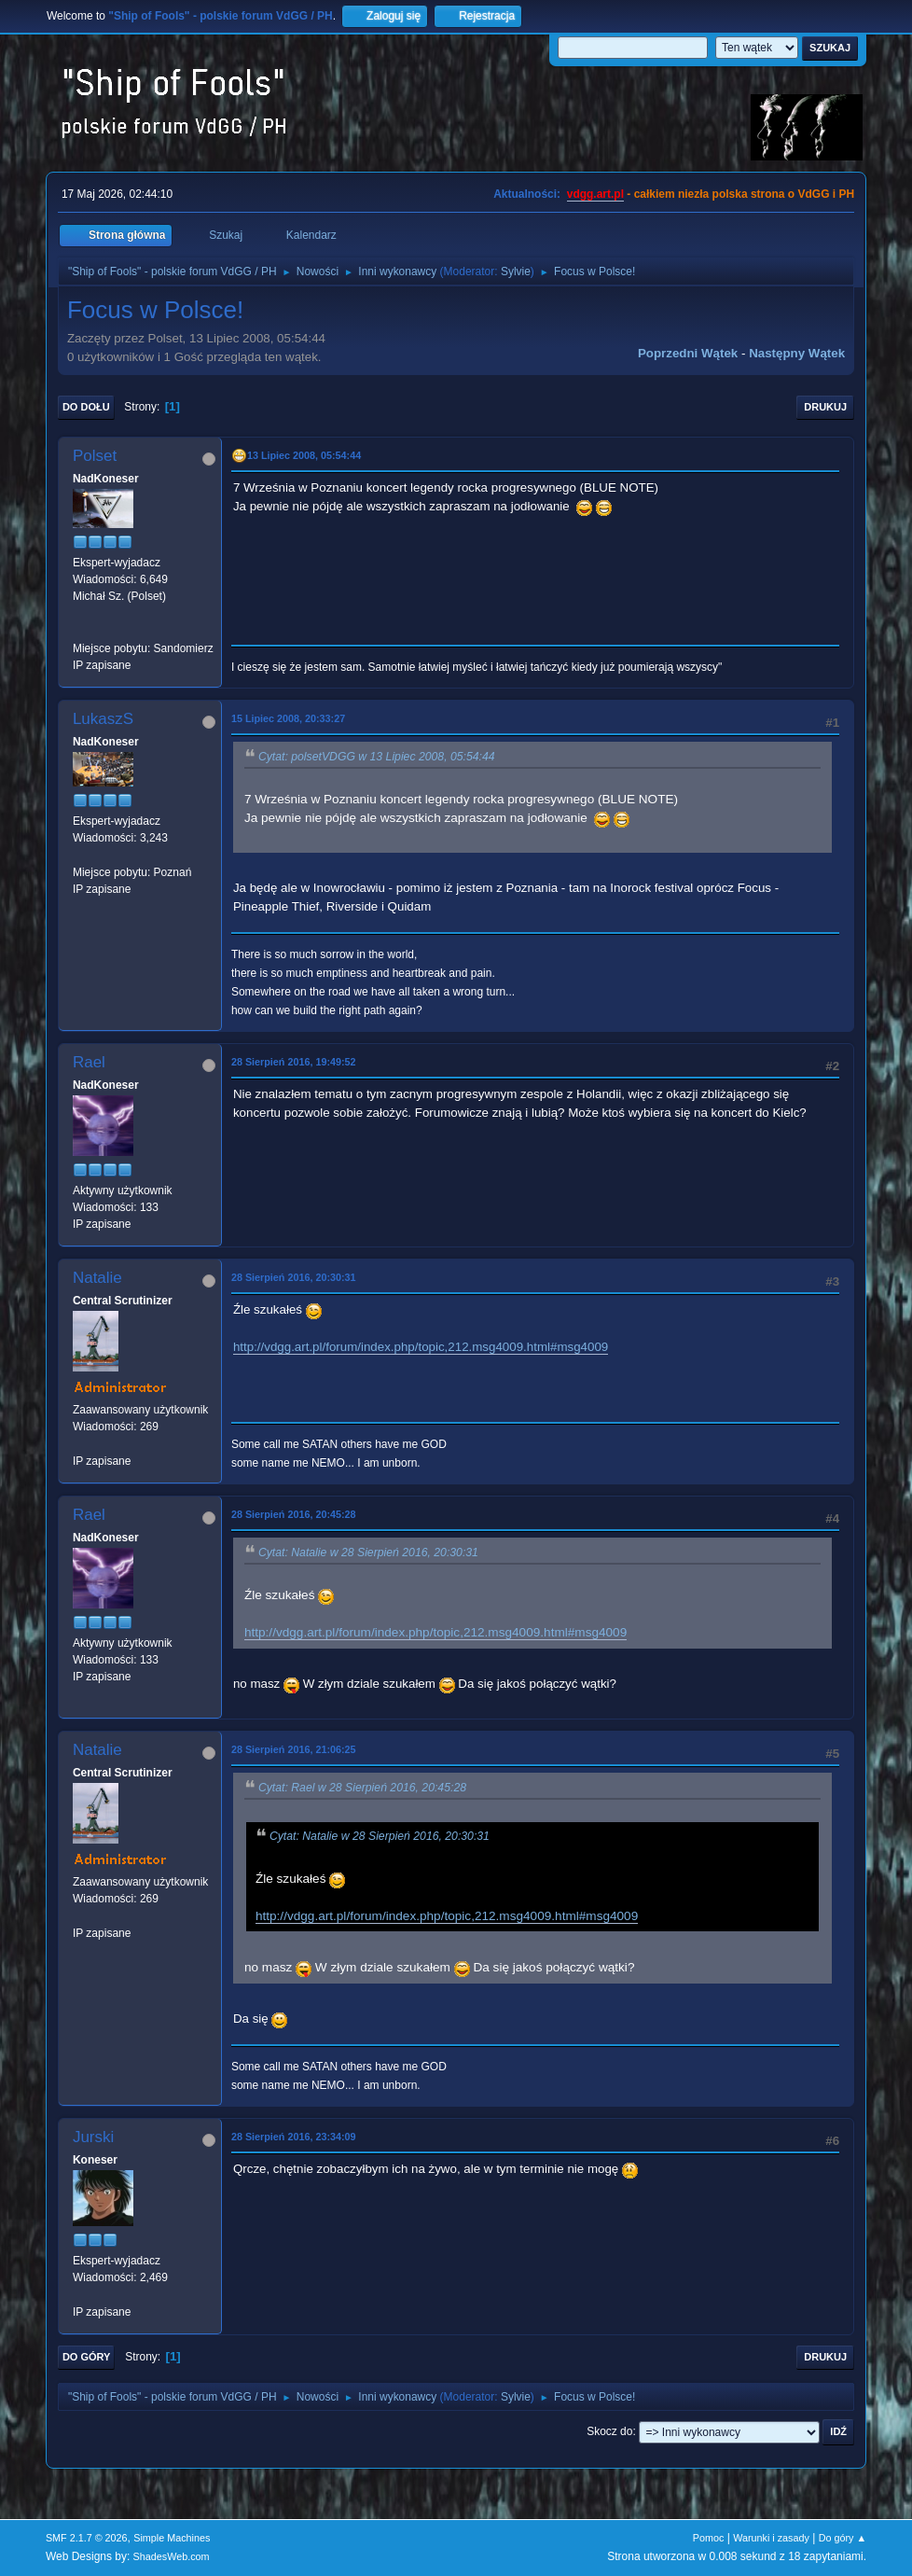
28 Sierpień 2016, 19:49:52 (293, 1061)
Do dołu (86, 406)
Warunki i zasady (771, 2537)
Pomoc (709, 2537)
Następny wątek (797, 353)
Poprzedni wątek (688, 353)
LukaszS (103, 719)
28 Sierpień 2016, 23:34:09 (293, 2136)
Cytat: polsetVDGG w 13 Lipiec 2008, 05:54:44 (376, 756)
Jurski (93, 2137)
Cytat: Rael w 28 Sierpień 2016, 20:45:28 (362, 1787)
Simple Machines (171, 2537)
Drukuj (825, 406)
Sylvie (516, 271)
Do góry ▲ (842, 2537)
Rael (89, 1062)
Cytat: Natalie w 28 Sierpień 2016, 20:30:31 (368, 1552)
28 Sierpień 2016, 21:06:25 (293, 1749)
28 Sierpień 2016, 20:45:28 (293, 1514)
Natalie (97, 1278)
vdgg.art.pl (595, 194)
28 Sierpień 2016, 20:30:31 (293, 1277)
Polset (95, 456)
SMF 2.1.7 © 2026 (87, 2537)
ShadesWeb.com (171, 2556)
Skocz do (609, 2431)
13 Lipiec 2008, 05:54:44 (304, 455)
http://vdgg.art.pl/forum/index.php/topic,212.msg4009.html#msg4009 (420, 1347)
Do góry (86, 2356)
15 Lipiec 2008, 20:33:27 (288, 718)
